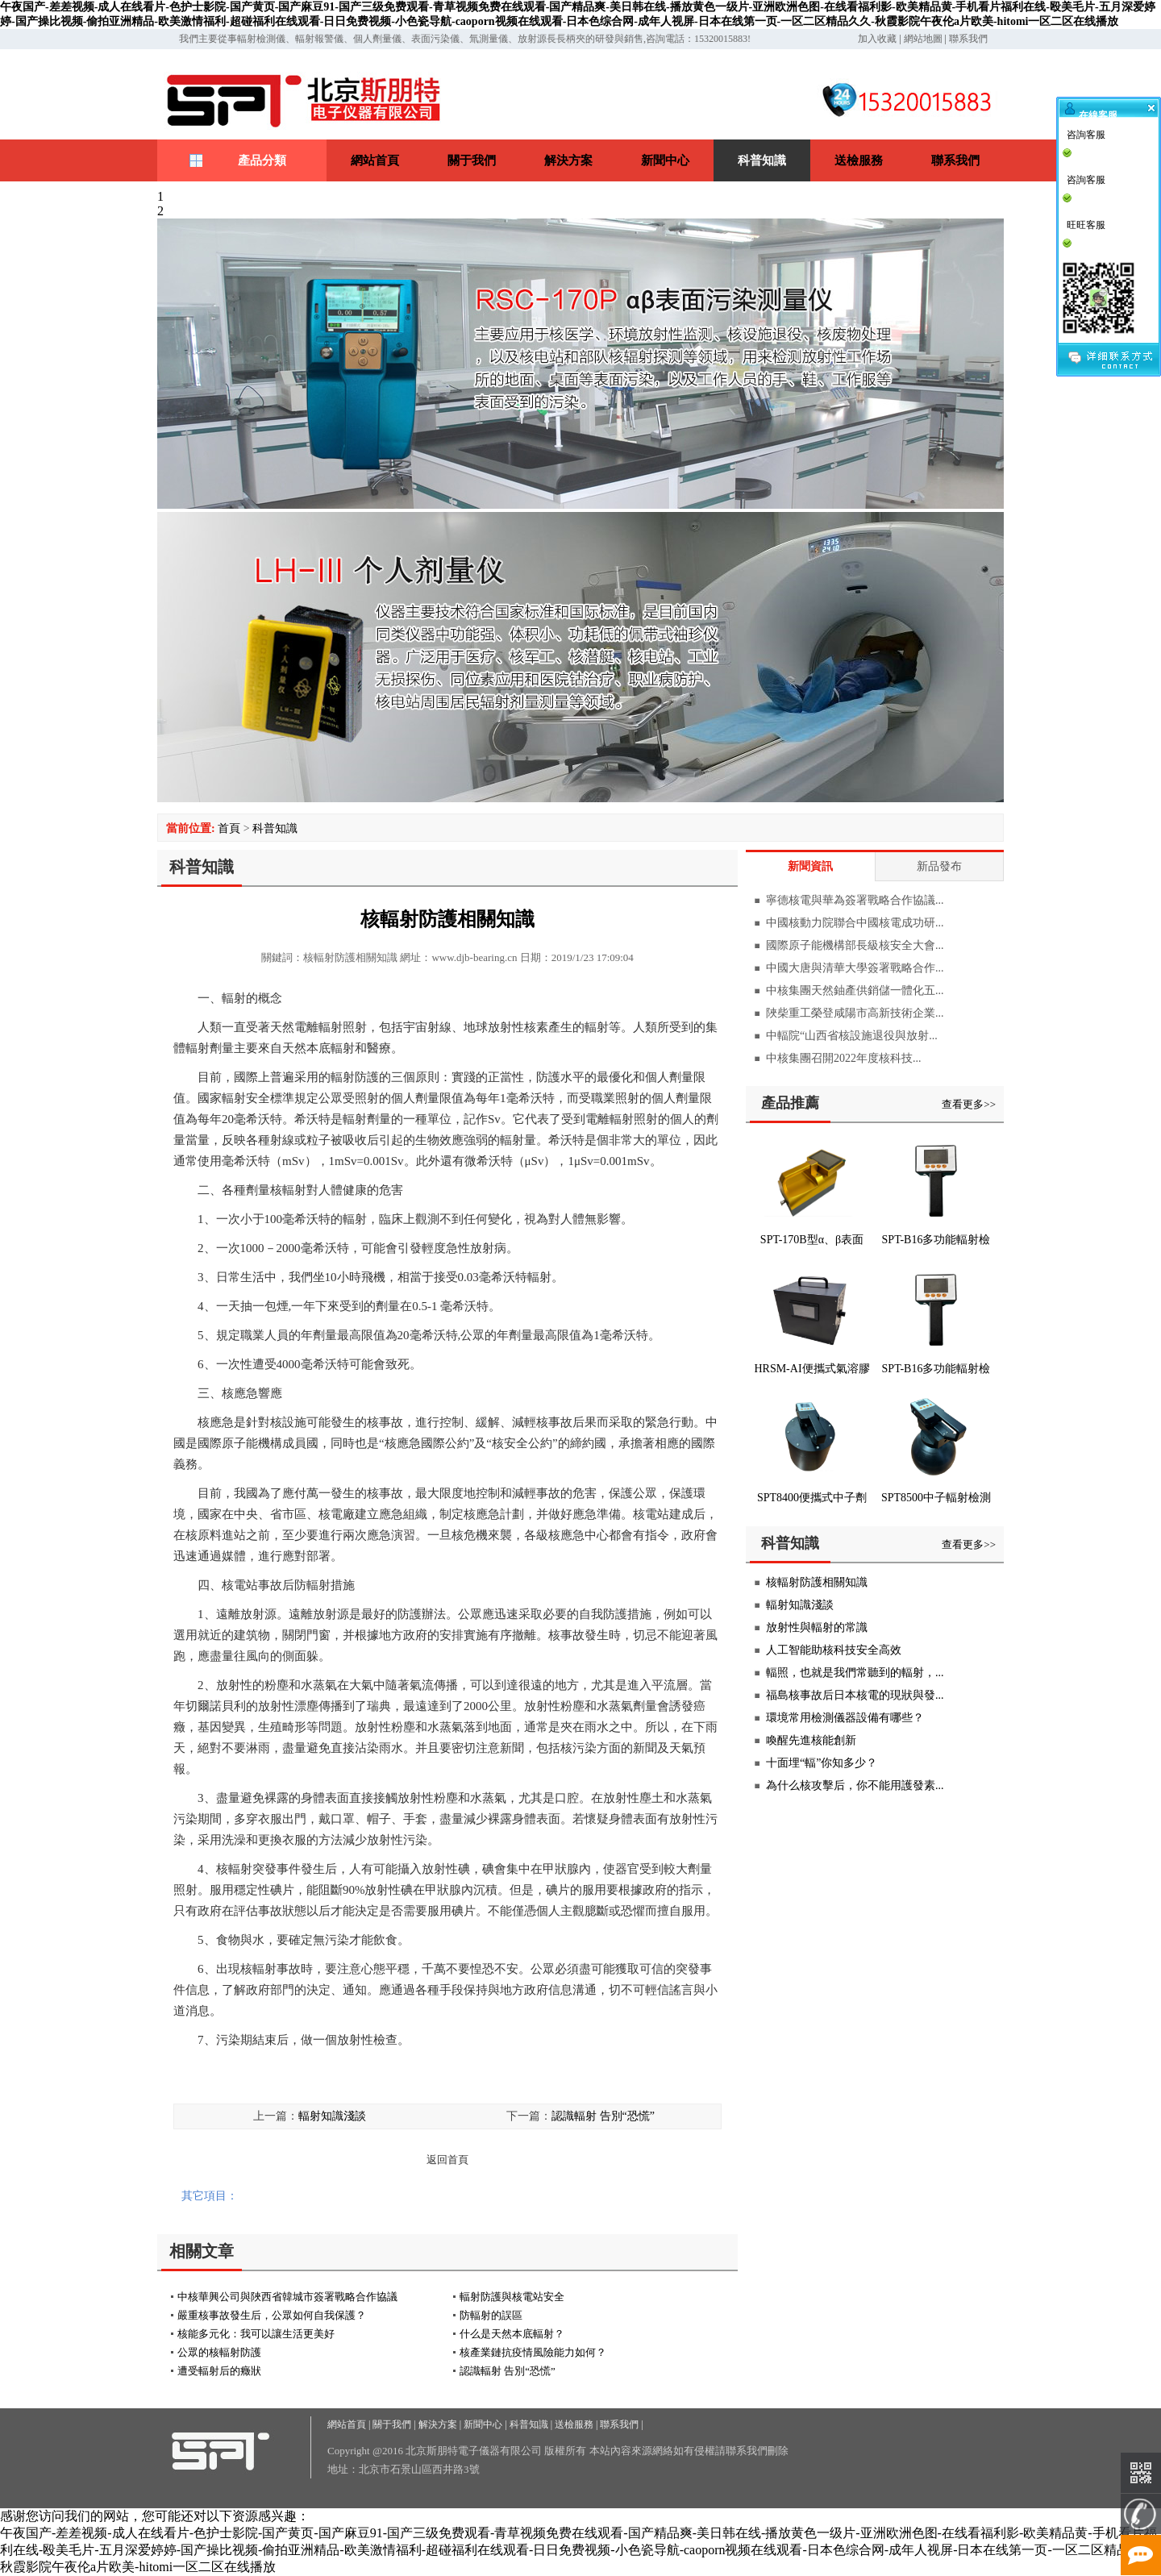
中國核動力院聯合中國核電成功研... (855, 923)
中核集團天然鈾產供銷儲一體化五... (855, 990)
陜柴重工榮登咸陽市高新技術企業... (855, 1013)
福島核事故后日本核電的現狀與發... (855, 1695)
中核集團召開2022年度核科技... (844, 1058)
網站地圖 (923, 38)
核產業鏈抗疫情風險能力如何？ (533, 2352)
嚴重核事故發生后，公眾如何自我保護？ (271, 2315)
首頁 (229, 828)
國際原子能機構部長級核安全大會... (855, 945)
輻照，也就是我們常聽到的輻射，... (855, 1673)
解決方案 (568, 160)
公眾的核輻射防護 (219, 2352)
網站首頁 (375, 160)
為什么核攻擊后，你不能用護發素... (855, 1785)
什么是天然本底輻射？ (512, 2334)
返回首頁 (447, 2160)
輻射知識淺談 (332, 2116)
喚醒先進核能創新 (811, 1740)
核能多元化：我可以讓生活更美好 (256, 2334)
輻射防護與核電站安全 (512, 2297)
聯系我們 (968, 38)
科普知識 (762, 160)
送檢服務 (858, 160)
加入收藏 (877, 38)
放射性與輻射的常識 (817, 1627)
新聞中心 (665, 160)
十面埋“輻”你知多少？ (821, 1763)
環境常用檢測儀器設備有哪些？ (845, 1718)
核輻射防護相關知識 (817, 1582)
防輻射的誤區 (491, 2315)
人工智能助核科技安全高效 (833, 1650)
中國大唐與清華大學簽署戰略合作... (855, 968)
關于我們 (471, 160)
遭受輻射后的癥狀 (219, 2371)
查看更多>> (969, 1104)
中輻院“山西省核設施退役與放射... (852, 1036)
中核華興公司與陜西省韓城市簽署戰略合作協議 (287, 2297)
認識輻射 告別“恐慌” (603, 2116)
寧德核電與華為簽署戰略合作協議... (855, 900)
